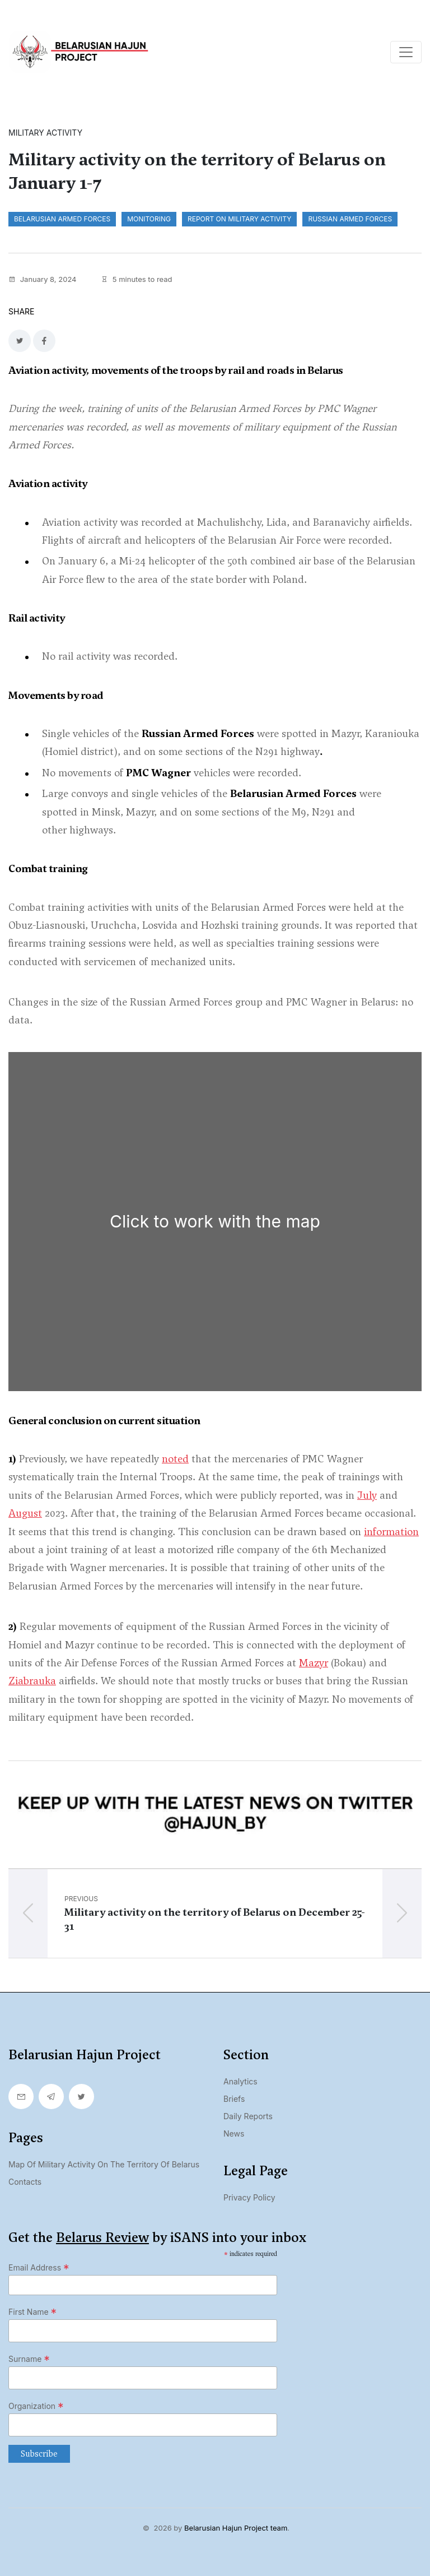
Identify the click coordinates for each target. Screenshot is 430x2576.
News (233, 2133)
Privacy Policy (249, 2197)
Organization (36, 2406)
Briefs (234, 2099)
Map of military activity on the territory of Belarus (103, 2164)
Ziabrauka (32, 1681)
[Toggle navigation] (406, 52)
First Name (32, 2312)
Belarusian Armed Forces (62, 219)
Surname (29, 2359)
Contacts (24, 2181)
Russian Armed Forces (350, 219)
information (391, 1532)
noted (175, 1459)
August (25, 1513)
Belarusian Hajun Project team (235, 2527)
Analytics (240, 2081)
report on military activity (239, 219)
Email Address (38, 2267)
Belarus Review (102, 2237)
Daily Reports (248, 2116)
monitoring (149, 219)
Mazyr (313, 1663)
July (367, 1495)
